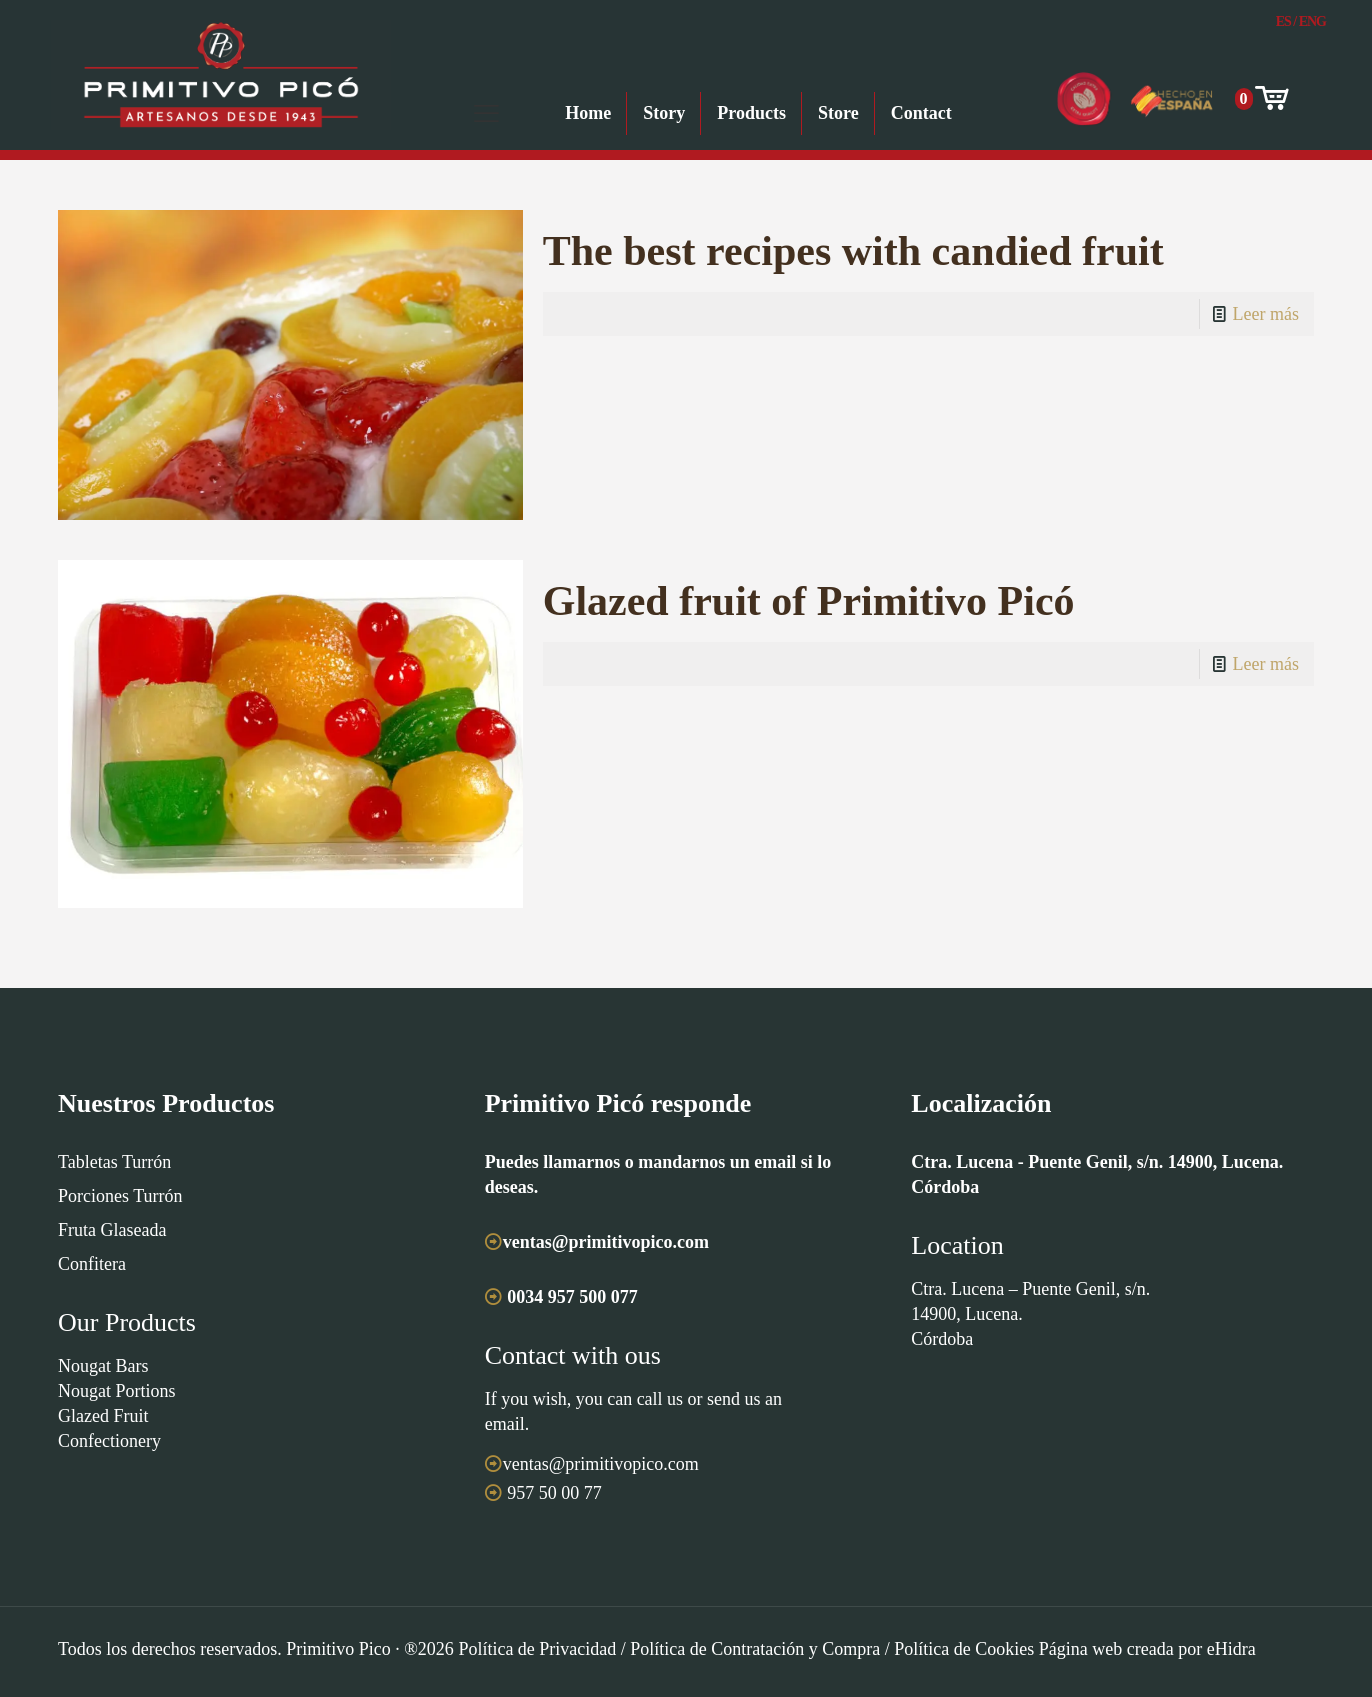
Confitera (92, 1264)
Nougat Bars (103, 1366)
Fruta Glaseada (112, 1230)
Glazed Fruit (103, 1416)
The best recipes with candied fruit (853, 251)
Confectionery (109, 1441)
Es (1283, 21)
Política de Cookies (964, 1649)
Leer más (1266, 314)
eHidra (1231, 1649)
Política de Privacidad (537, 1649)
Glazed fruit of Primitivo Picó (809, 601)
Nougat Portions (117, 1391)
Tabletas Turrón (114, 1162)
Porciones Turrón (120, 1196)
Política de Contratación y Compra (755, 1649)
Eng (1312, 21)
